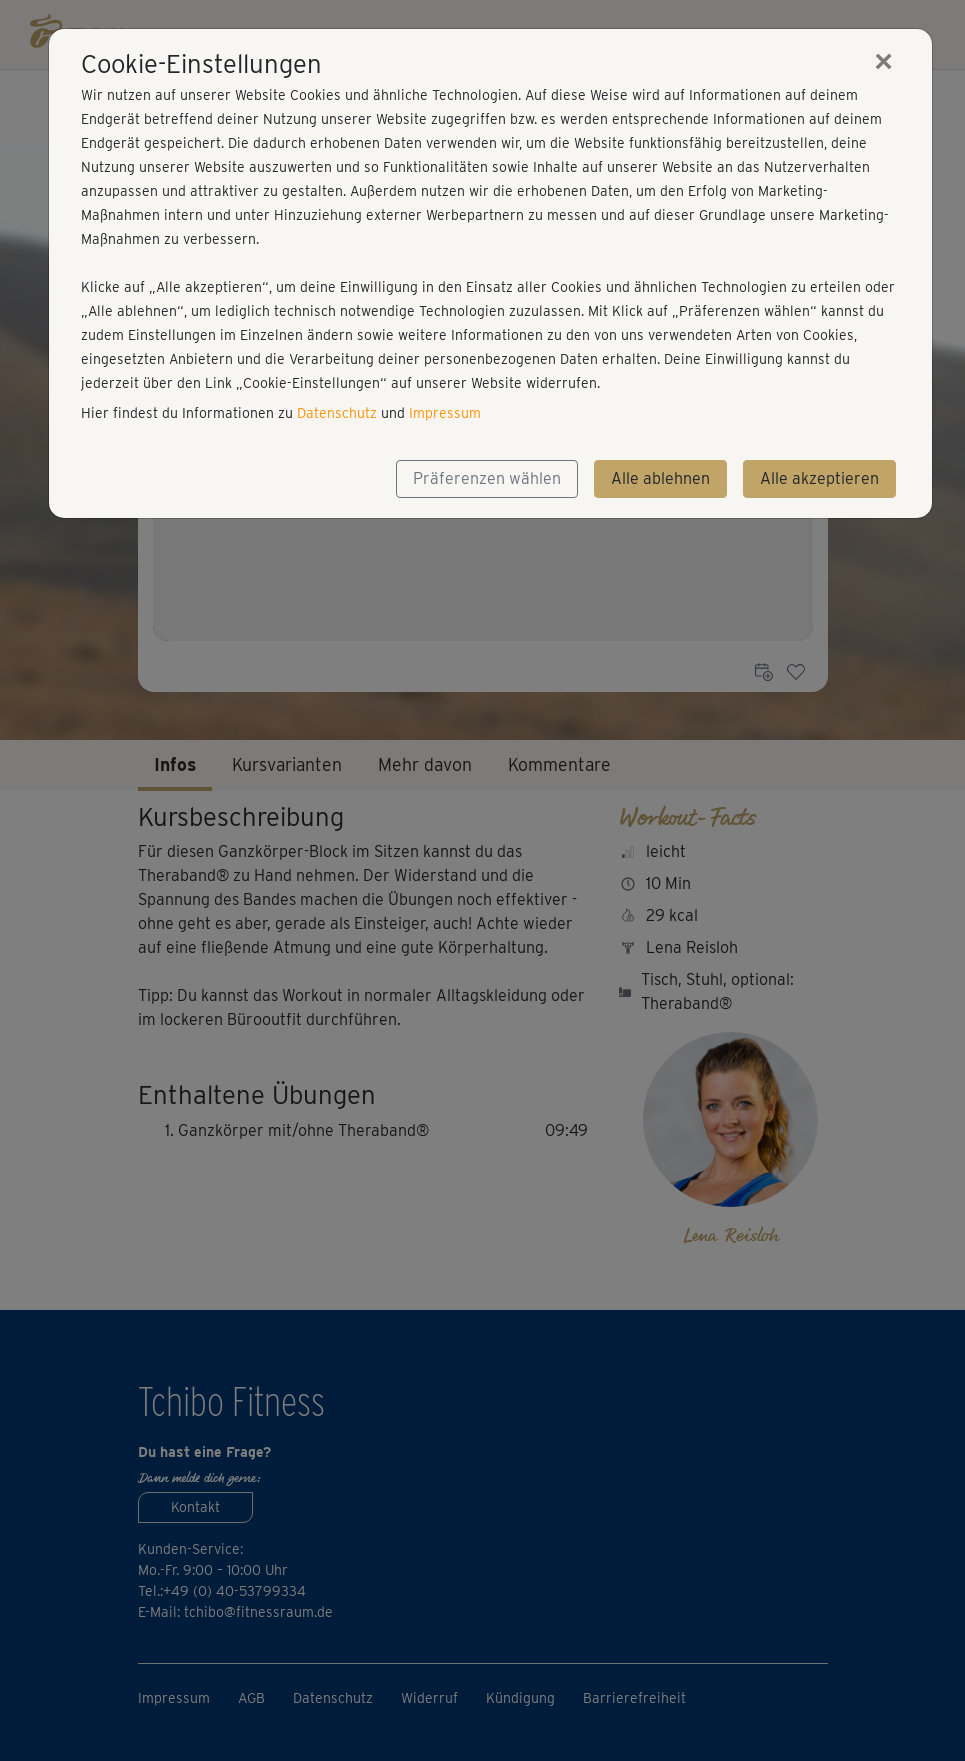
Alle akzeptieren (819, 478)
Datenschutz (337, 413)
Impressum (445, 413)
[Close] (884, 61)
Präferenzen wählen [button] (487, 478)
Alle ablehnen (660, 478)
